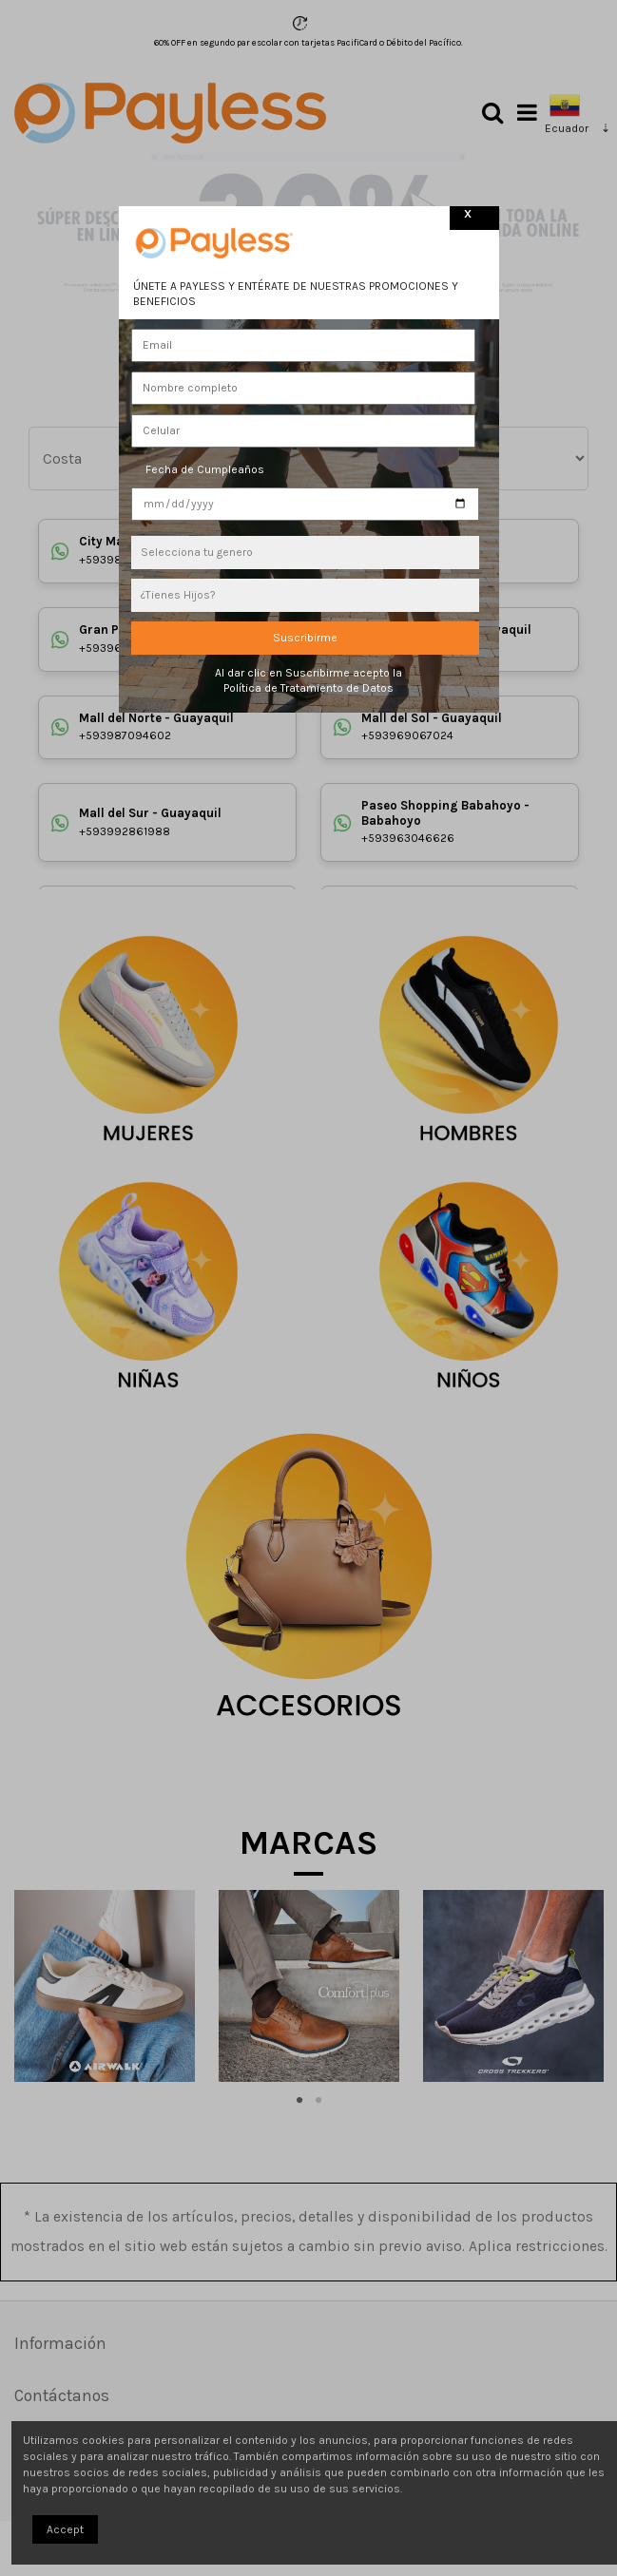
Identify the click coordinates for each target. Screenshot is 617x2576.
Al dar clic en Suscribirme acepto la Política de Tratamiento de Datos (308, 681)
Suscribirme (305, 637)
